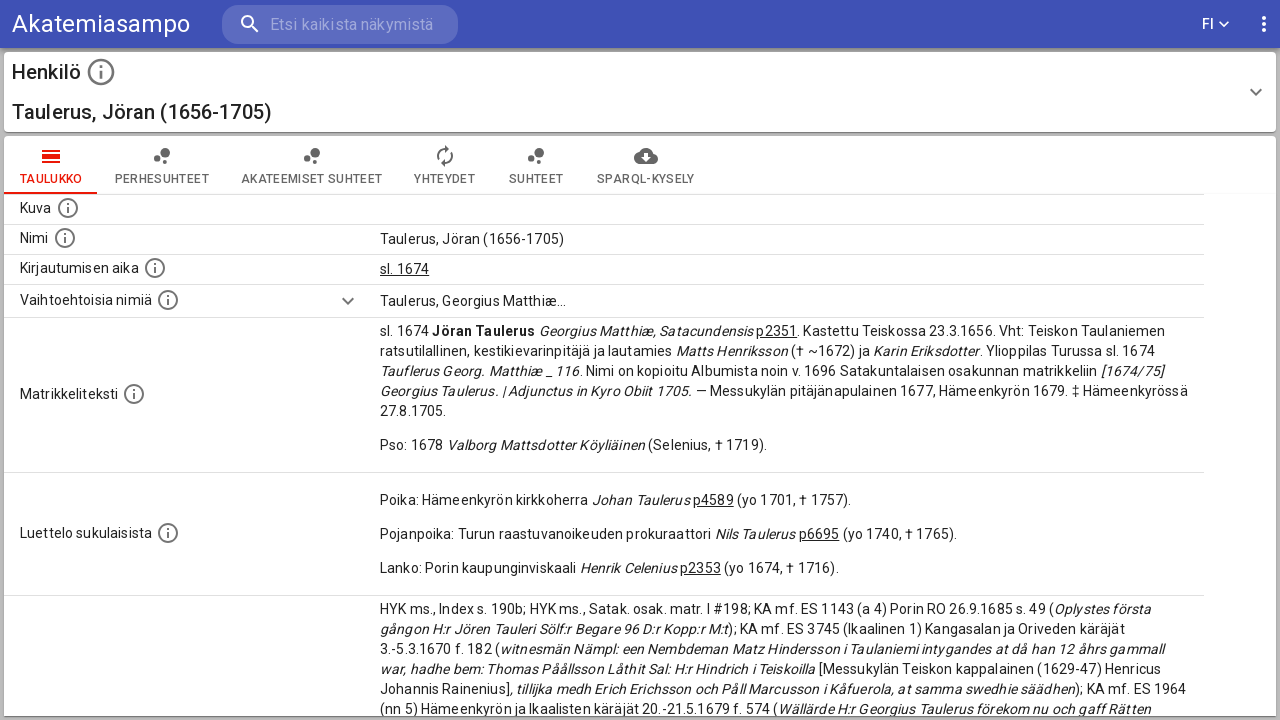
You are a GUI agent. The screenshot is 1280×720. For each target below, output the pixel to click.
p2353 (700, 568)
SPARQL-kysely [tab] (645, 165)
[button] (640, 92)
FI (1216, 24)
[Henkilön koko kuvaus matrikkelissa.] (134, 394)
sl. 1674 (404, 269)
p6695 (819, 534)
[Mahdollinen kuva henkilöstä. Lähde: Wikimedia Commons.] (68, 208)
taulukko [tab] (51, 165)
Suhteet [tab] (536, 165)
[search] (340, 24)
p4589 (713, 500)
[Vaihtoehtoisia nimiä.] (168, 300)
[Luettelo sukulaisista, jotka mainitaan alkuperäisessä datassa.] (168, 533)
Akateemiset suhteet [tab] (312, 165)
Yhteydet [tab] (444, 165)
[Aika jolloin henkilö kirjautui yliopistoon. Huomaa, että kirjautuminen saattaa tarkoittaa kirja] (155, 268)
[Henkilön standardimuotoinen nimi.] (65, 238)
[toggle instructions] (101, 72)
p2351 (776, 331)
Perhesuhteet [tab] (162, 165)
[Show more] (348, 301)
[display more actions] (1264, 24)
